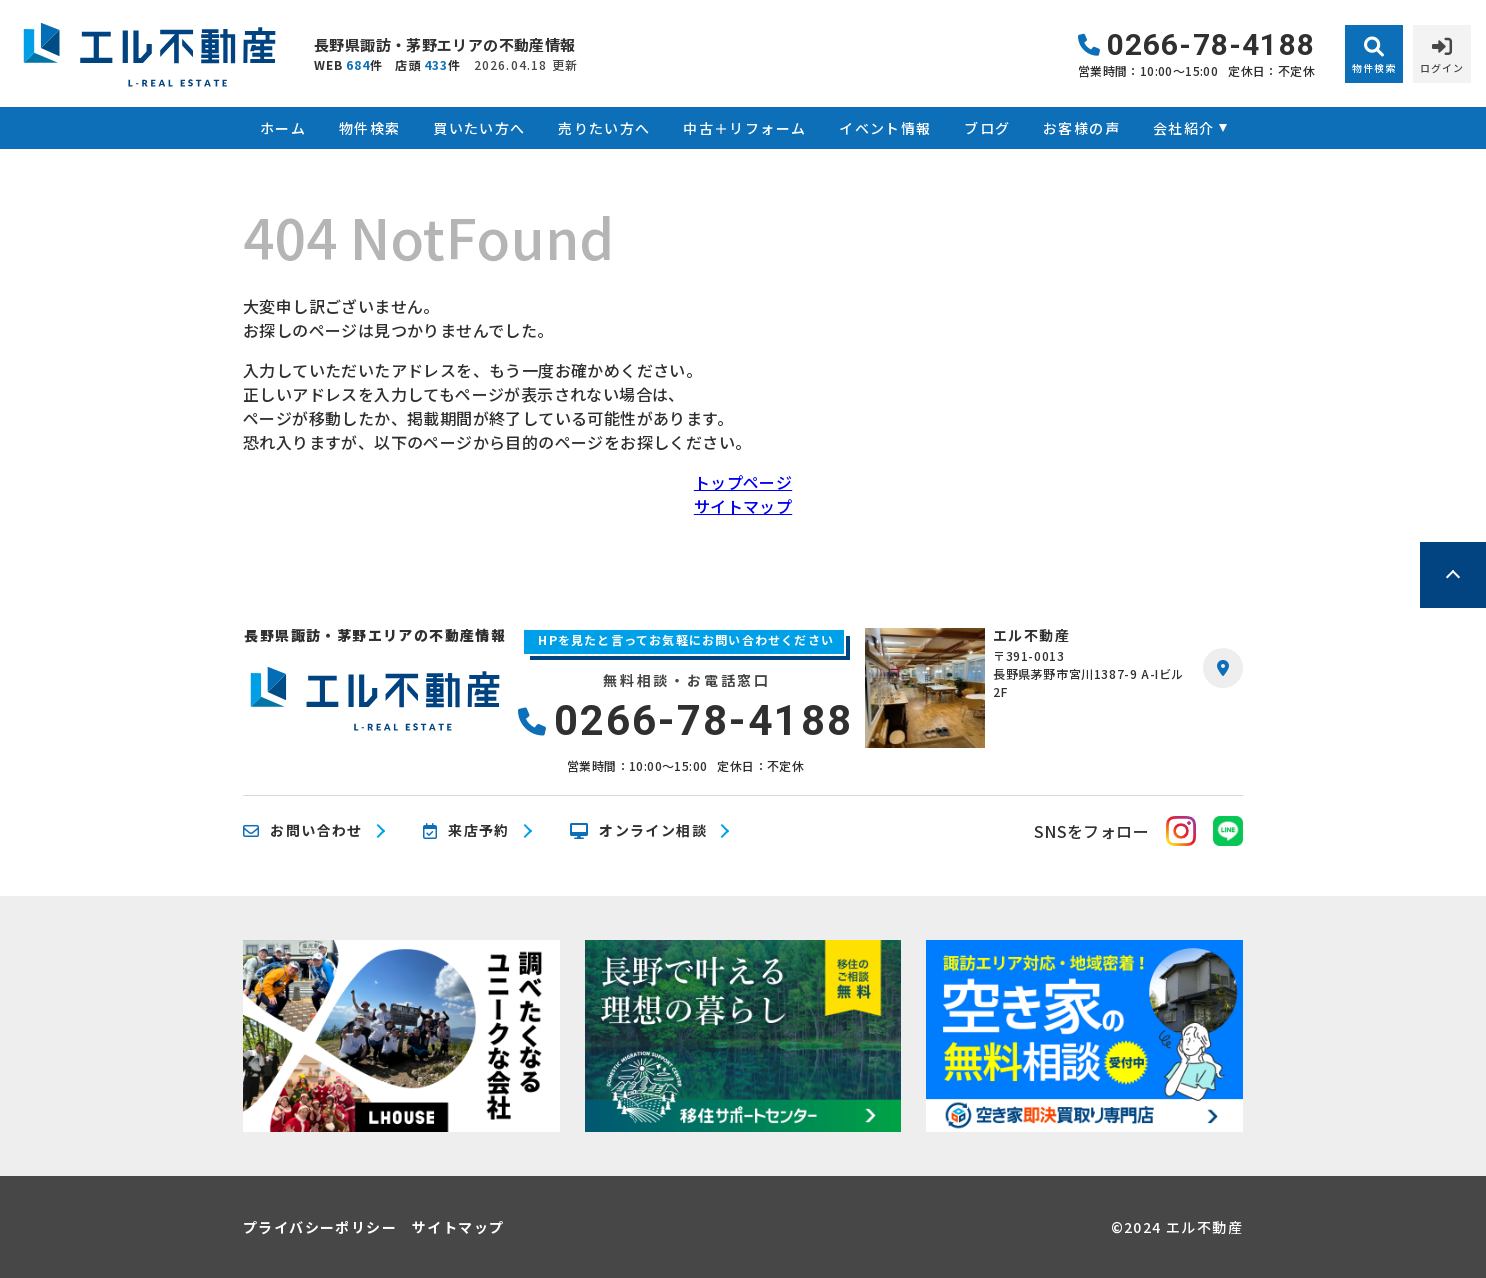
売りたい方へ (604, 128)
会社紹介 (1184, 128)
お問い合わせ (303, 831)
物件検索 (370, 128)
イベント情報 (885, 128)
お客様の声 (1081, 128)
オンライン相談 (638, 831)
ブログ (987, 128)
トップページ (743, 482)
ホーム (283, 128)
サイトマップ (743, 506)
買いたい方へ (479, 128)
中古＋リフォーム (744, 128)
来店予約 (466, 831)
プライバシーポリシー (320, 1227)
